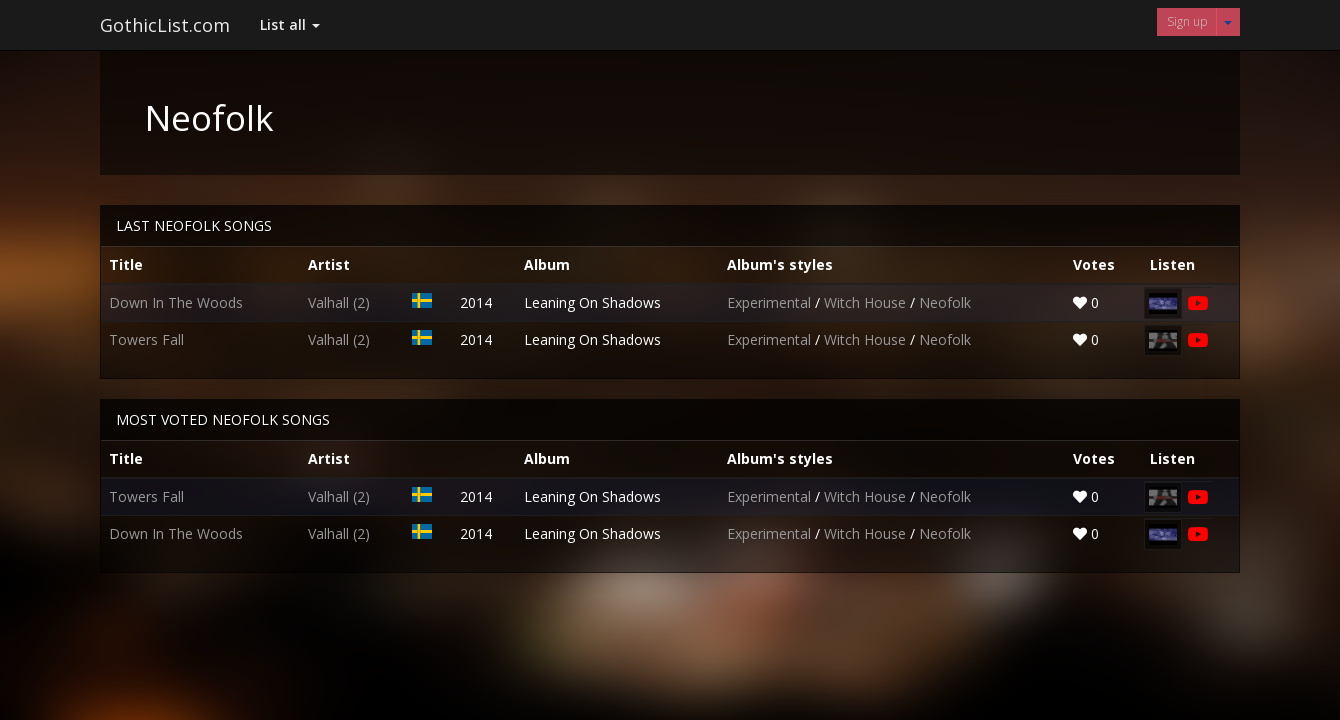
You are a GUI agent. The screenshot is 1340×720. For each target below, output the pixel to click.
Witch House (867, 302)
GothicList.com (165, 25)
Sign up (1187, 21)
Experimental (771, 302)
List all (290, 24)
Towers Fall (146, 339)
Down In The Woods (176, 302)
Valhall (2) (339, 302)
